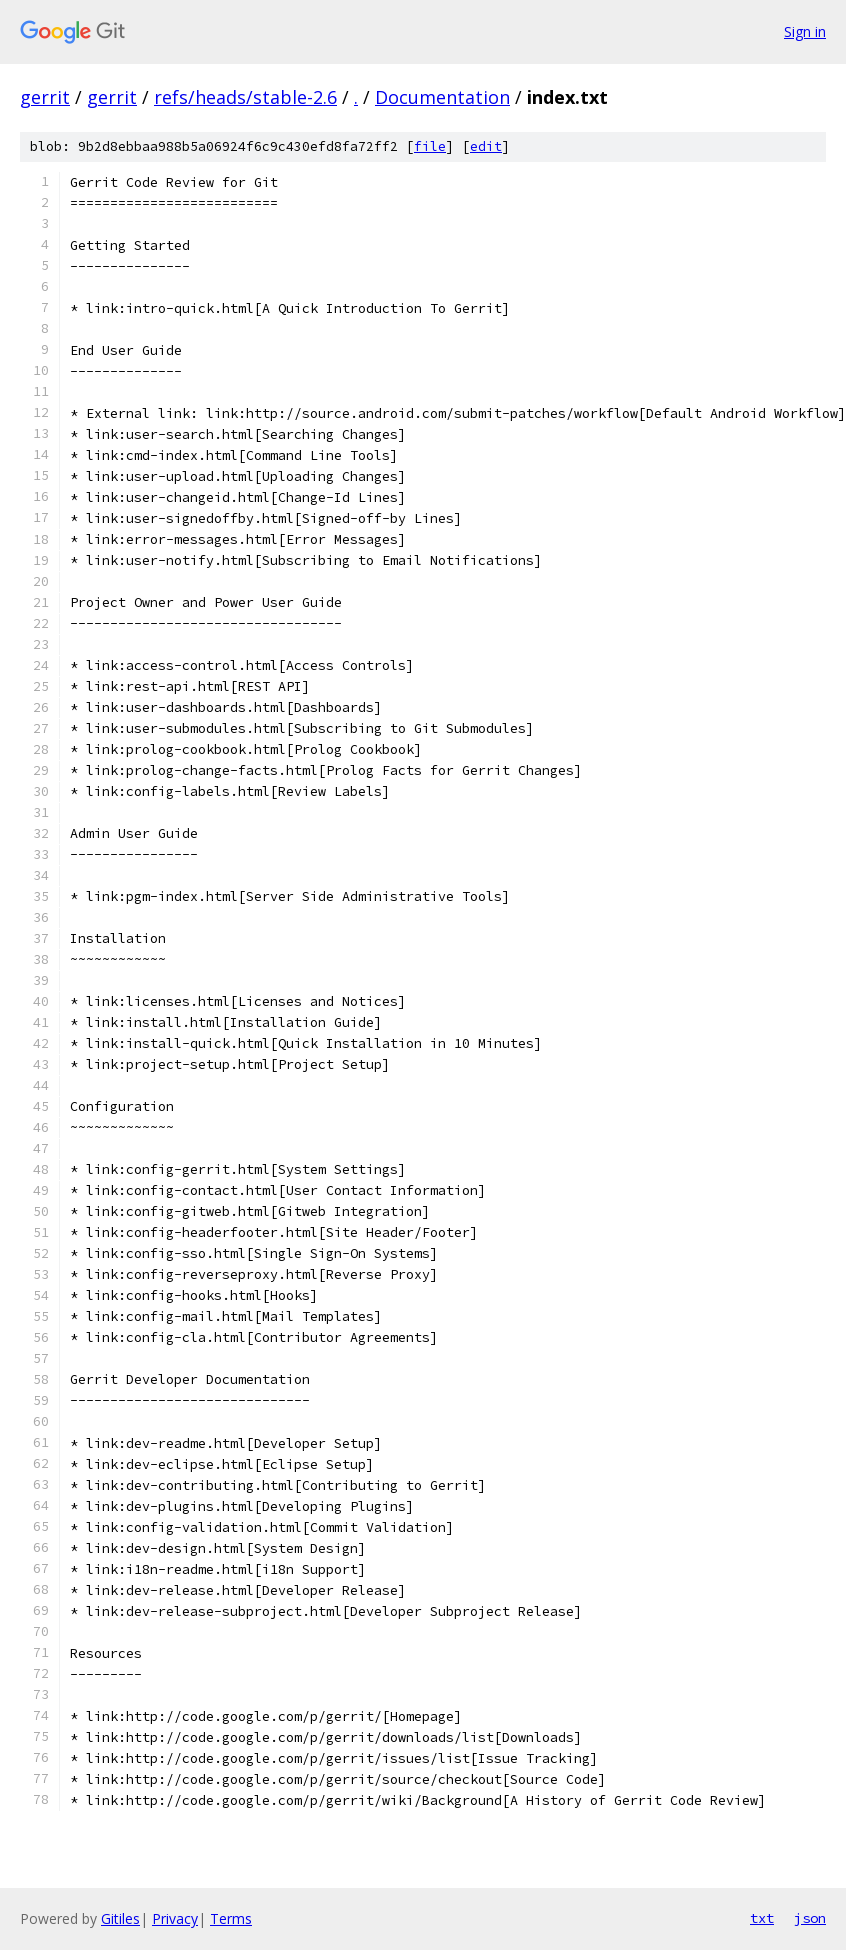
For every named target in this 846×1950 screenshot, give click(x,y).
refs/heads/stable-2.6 (245, 97)
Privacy (175, 1918)
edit (486, 146)
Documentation (442, 97)
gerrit (45, 97)
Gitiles (120, 1918)
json (810, 1918)
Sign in (805, 31)
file (430, 146)
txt (762, 1918)
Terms (231, 1918)
